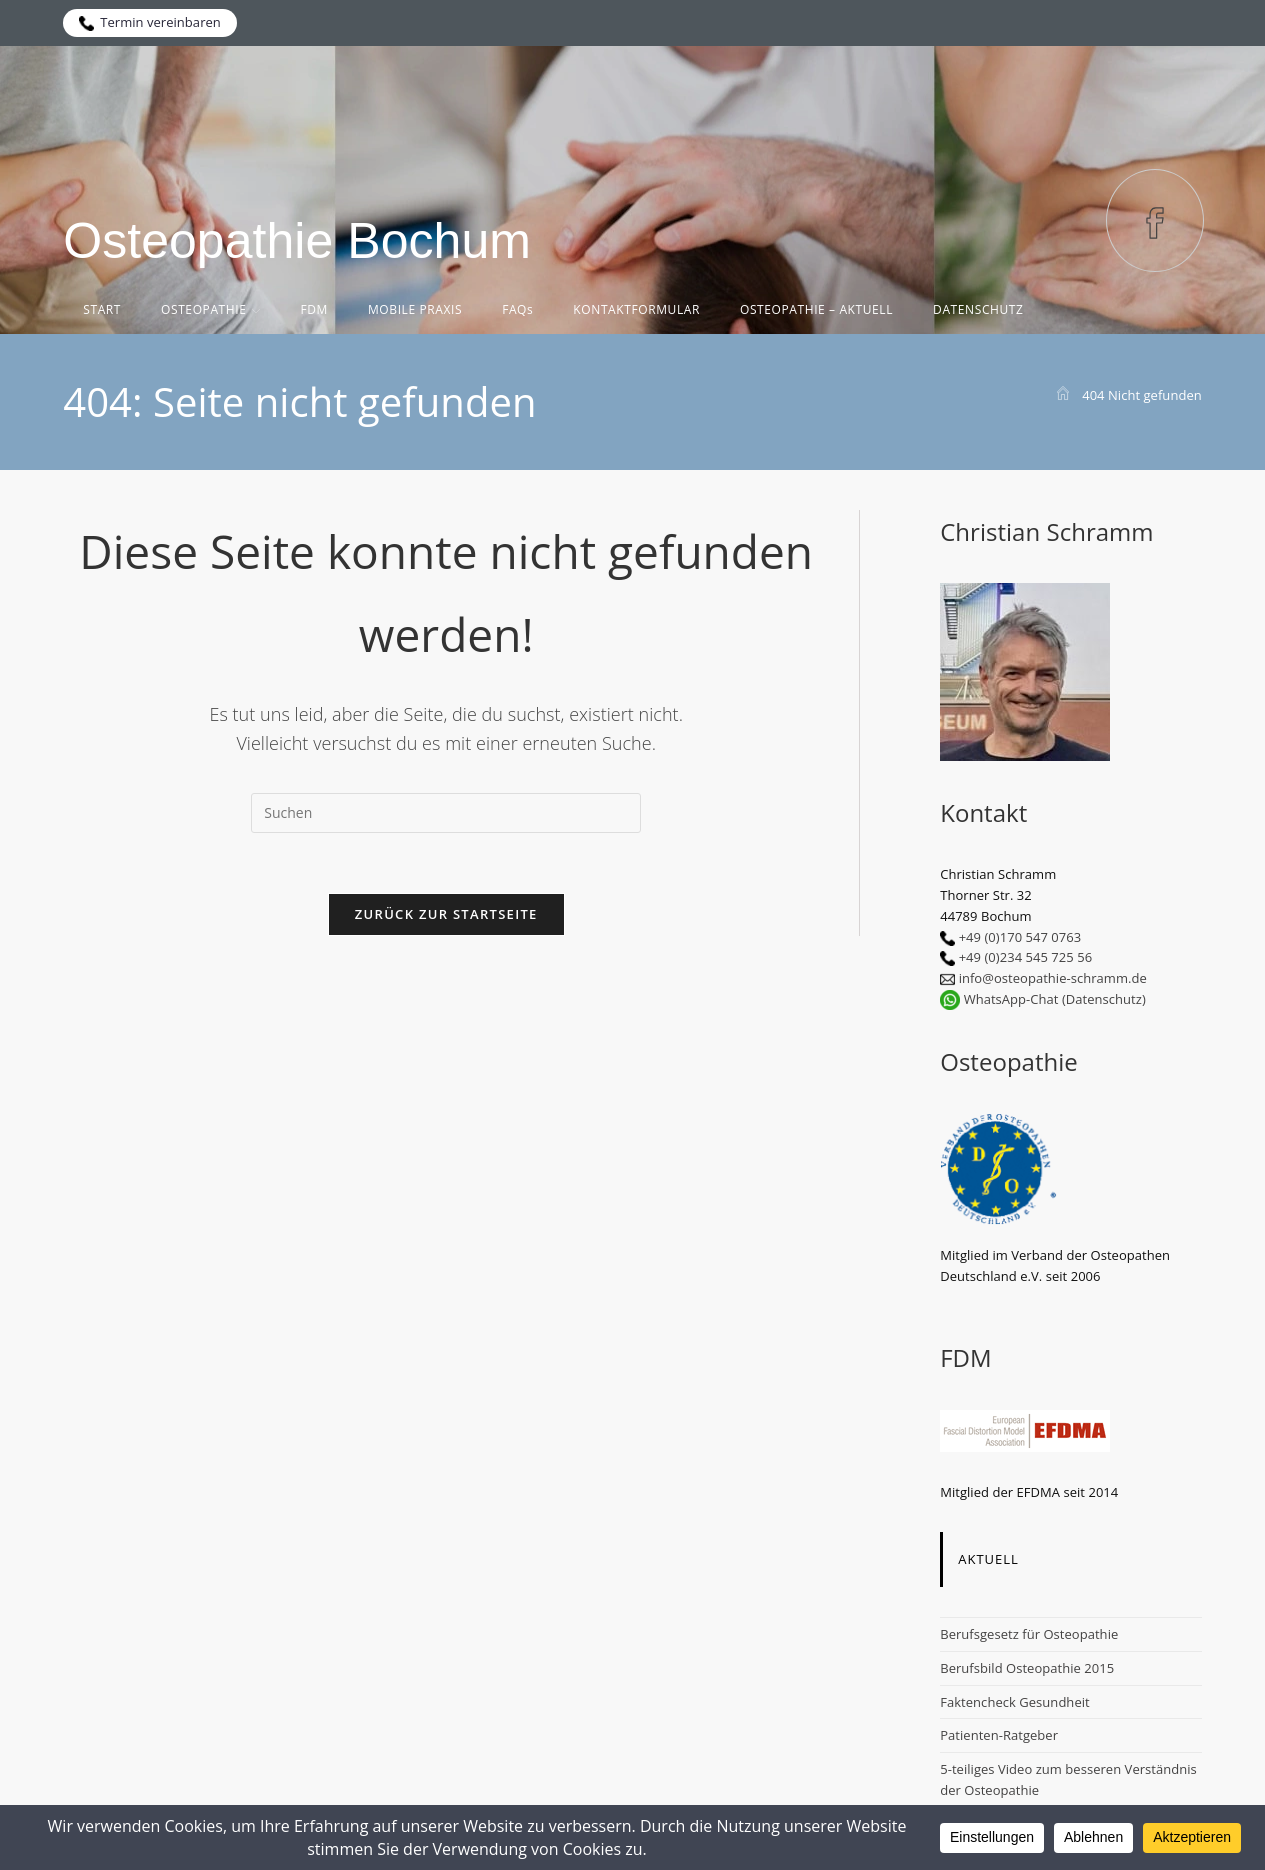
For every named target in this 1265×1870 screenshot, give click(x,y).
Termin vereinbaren (150, 22)
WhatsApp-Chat (1011, 999)
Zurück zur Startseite (446, 914)
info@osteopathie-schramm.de (1053, 978)
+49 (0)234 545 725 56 (1026, 957)
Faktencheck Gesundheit (1015, 1702)
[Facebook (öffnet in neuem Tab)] (1155, 220)
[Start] (1063, 395)
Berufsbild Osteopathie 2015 (1027, 1668)
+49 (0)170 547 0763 (1020, 937)
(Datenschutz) (1104, 999)
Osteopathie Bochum (297, 241)
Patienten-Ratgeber (999, 1735)
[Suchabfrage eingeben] (446, 813)
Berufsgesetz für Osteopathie (1029, 1634)
